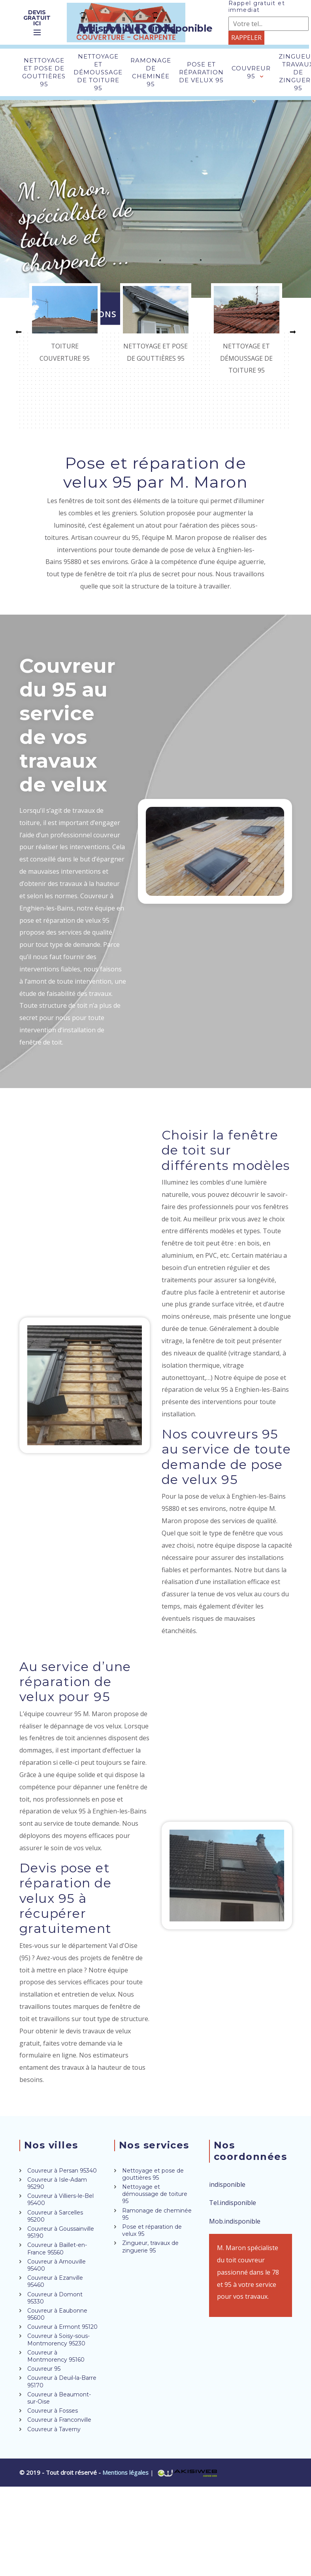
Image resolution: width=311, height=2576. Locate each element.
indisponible (110, 23)
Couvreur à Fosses (52, 2410)
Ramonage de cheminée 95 (150, 72)
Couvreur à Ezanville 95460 (55, 2281)
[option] (64, 325)
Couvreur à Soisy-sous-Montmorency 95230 (58, 2339)
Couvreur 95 (251, 72)
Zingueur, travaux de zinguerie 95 (150, 2246)
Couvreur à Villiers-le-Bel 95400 (60, 2199)
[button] (18, 332)
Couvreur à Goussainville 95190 (60, 2232)
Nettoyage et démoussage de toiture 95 (98, 72)
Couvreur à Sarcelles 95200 (55, 2216)
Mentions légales (126, 2472)
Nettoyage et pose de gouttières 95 (44, 72)
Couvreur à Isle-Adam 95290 (57, 2183)
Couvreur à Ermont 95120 (62, 2326)
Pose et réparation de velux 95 (201, 72)
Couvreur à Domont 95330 (55, 2298)
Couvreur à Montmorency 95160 (56, 2356)
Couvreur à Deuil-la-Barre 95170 (61, 2381)
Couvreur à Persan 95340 (62, 2170)
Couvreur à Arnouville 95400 (56, 2265)
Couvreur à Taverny (54, 2429)
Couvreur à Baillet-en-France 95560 (57, 2248)
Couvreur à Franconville (59, 2419)
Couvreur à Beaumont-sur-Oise (59, 2398)
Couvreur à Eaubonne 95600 (57, 2314)
